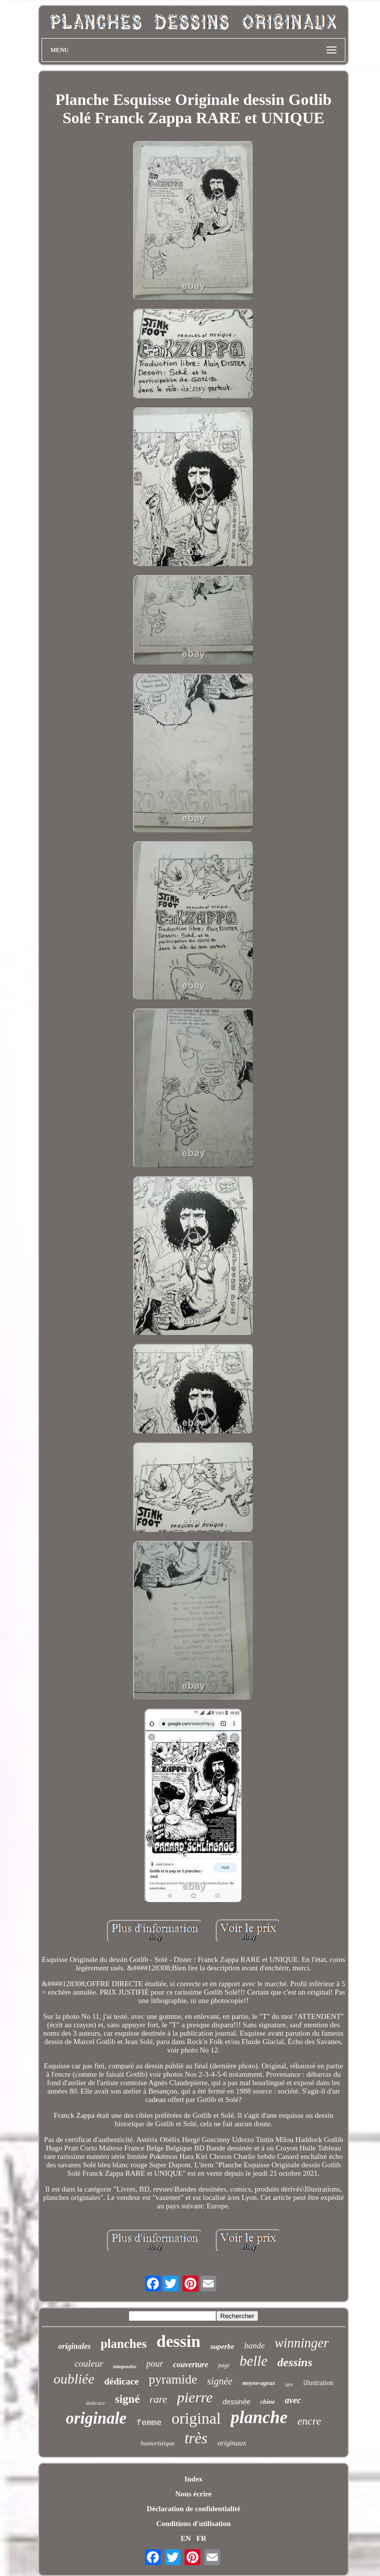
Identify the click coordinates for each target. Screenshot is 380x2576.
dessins (295, 2362)
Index (194, 2479)
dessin (178, 2341)
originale (96, 2418)
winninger (302, 2343)
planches (123, 2343)
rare (158, 2399)
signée (220, 2381)
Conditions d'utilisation (193, 2524)
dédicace (121, 2381)
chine (267, 2401)
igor (289, 2384)
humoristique (158, 2443)
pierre (195, 2397)
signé (127, 2399)
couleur (89, 2363)
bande (254, 2345)
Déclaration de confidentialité (193, 2509)
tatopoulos (125, 2366)
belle (253, 2361)
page (224, 2365)
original (196, 2418)
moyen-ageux (259, 2383)
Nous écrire (193, 2494)
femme (149, 2423)
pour (154, 2364)
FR (201, 2538)
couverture (190, 2364)
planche (259, 2417)
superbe (222, 2346)
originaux (231, 2443)
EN (186, 2538)
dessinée (236, 2402)
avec (293, 2400)
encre (309, 2421)
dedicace (95, 2403)
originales (74, 2346)
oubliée (73, 2378)
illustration (318, 2382)
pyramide (172, 2379)
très (196, 2438)
